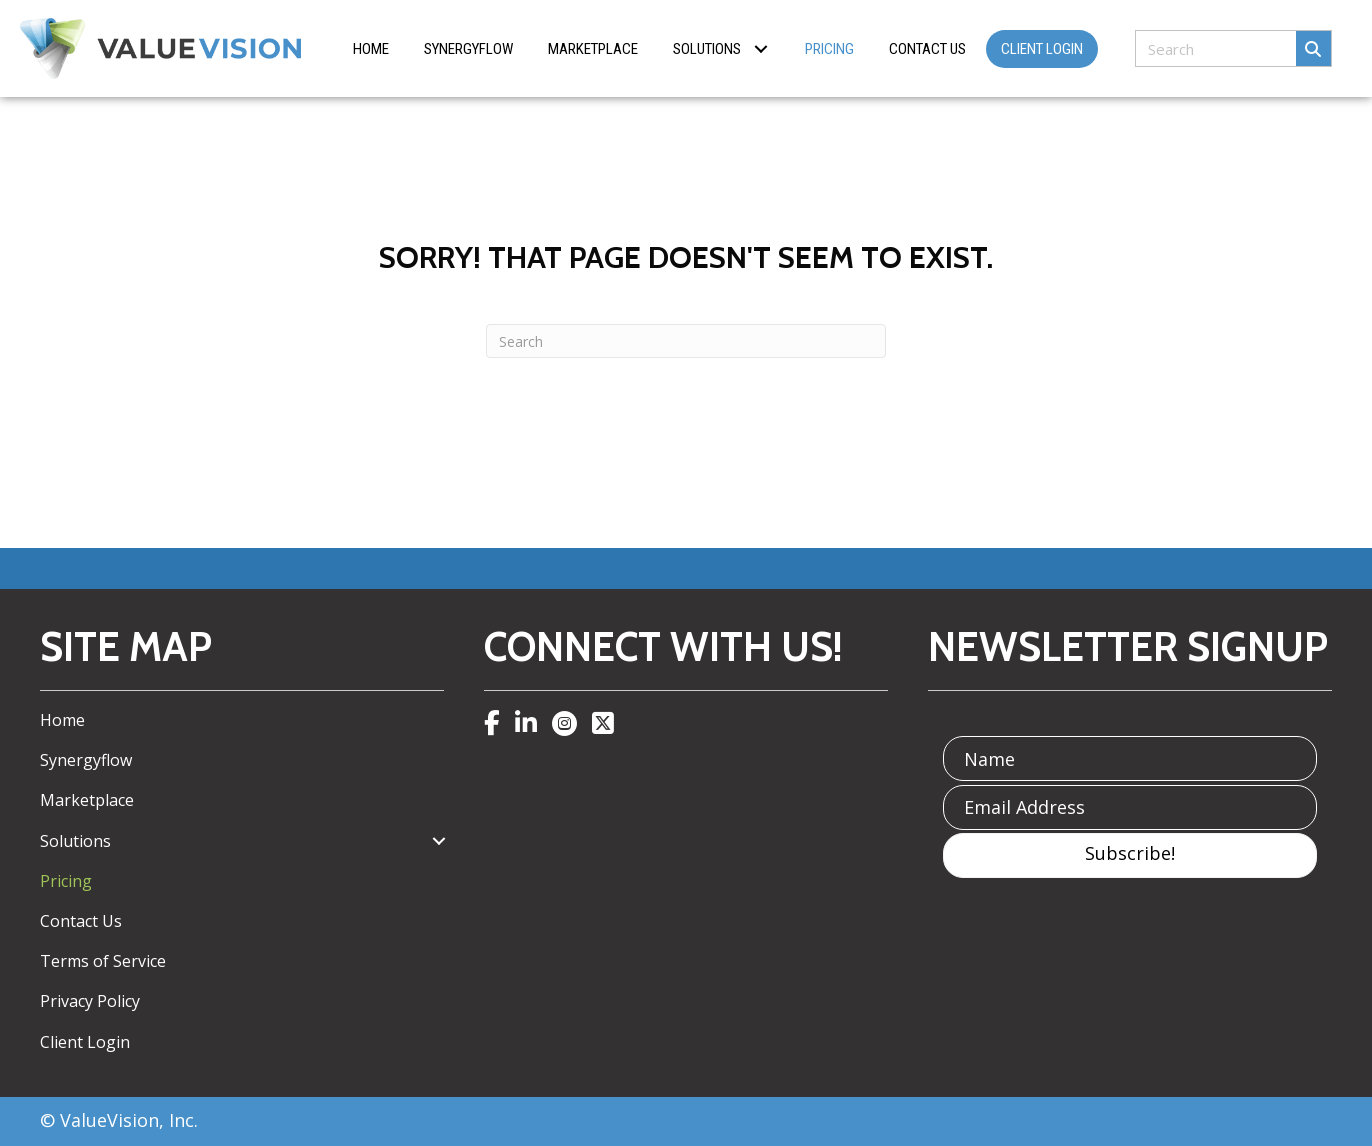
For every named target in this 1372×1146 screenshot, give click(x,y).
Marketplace (87, 800)
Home (62, 720)
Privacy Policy (90, 1001)
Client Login (85, 1042)
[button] (760, 48)
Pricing (66, 881)
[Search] (686, 341)
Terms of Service (103, 961)
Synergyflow (86, 760)
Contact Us (81, 921)
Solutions (75, 841)
